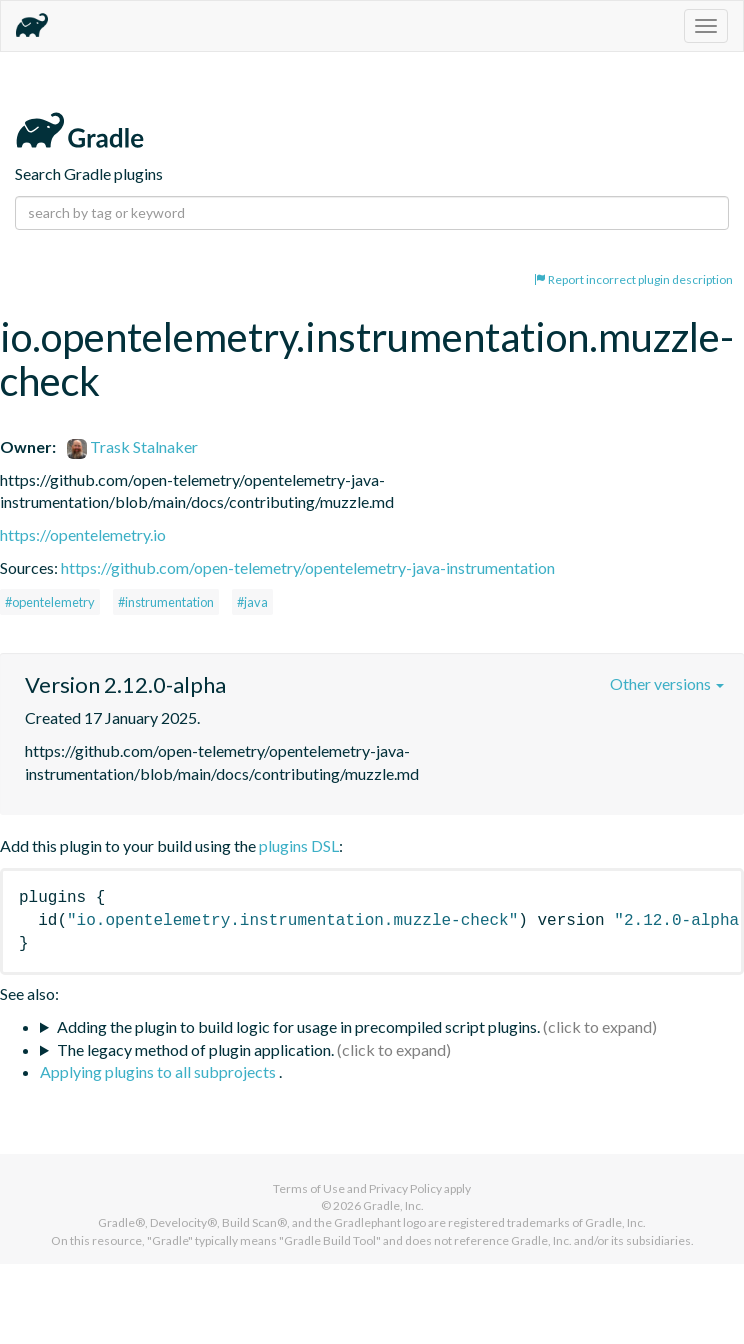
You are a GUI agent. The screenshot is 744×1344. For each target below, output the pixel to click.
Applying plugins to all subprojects (159, 1071)
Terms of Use (309, 1188)
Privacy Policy (405, 1188)
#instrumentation (166, 602)
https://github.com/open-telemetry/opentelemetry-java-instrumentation (308, 567)
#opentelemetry (50, 602)
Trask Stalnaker (132, 446)
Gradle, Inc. (393, 1205)
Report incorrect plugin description (633, 279)
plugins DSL (299, 845)
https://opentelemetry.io (83, 534)
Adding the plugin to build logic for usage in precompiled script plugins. (298, 1026)
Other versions (667, 683)
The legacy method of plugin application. (195, 1049)
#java (252, 602)
